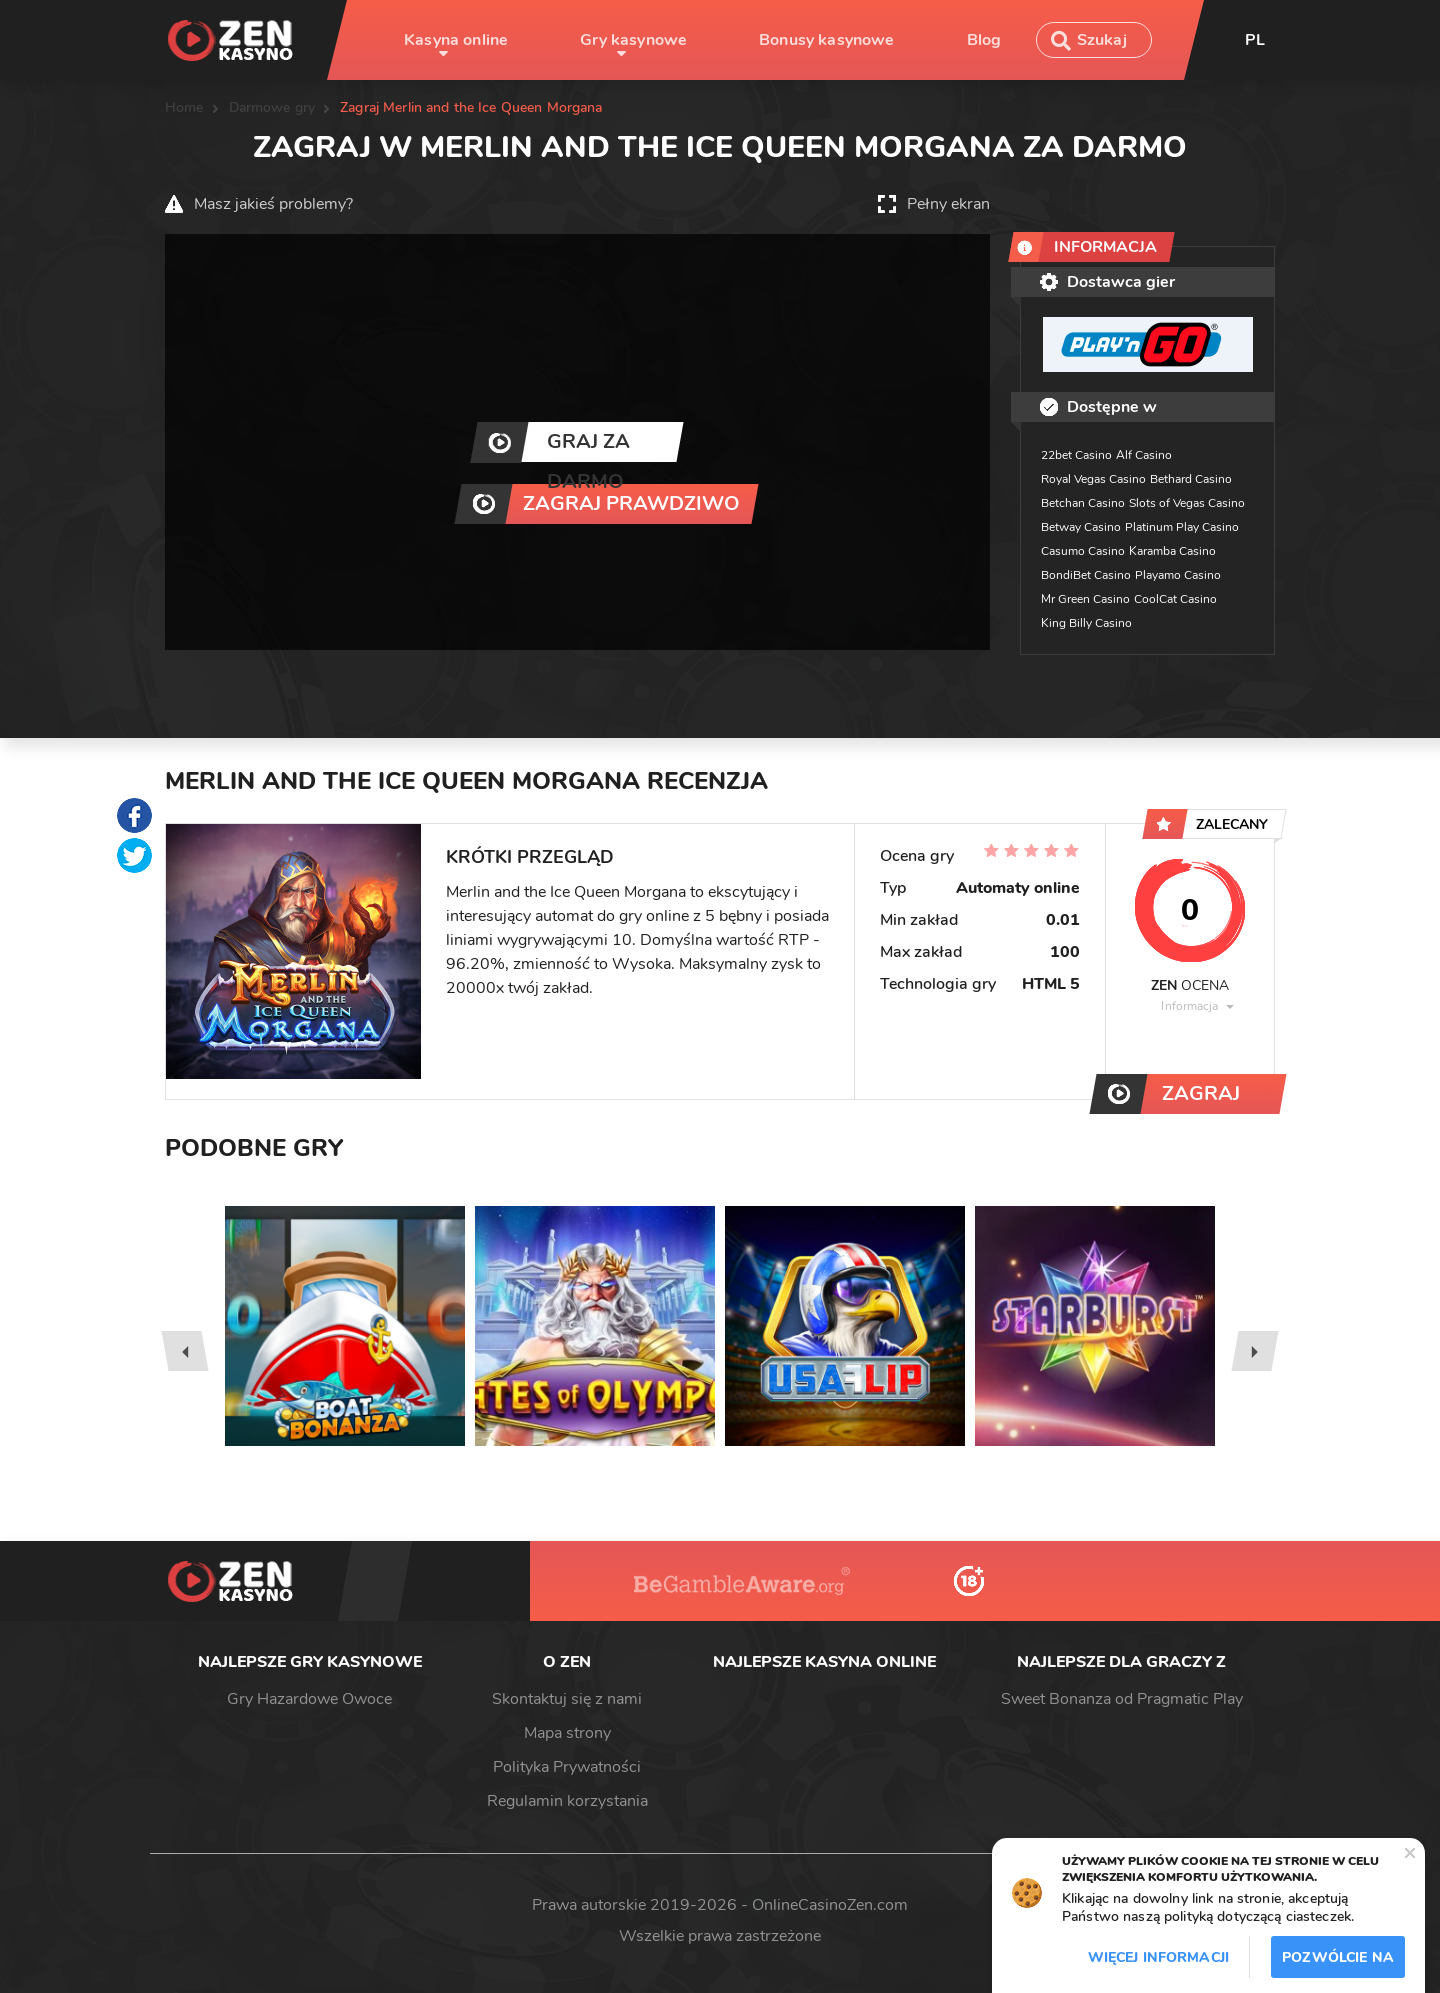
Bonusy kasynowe (826, 40)
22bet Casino (1076, 455)
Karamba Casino (1172, 551)
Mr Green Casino (1085, 599)
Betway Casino (1081, 527)
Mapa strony (567, 1733)
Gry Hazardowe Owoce (309, 1699)
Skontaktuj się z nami (567, 1699)
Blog (984, 40)
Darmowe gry (272, 107)
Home (184, 107)
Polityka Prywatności (567, 1767)
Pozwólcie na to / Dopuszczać (1338, 1963)
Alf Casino (1144, 455)
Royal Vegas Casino (1093, 479)
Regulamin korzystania (567, 1801)
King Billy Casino (1086, 623)
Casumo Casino (1083, 551)
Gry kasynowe (633, 40)
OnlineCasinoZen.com (830, 1905)
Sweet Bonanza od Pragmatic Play (1122, 1699)
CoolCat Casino (1175, 599)
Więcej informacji (1158, 1957)
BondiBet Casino (1086, 575)
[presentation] (184, 1351)
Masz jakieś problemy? (273, 204)
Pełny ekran (948, 204)
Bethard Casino (1191, 479)
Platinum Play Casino (1182, 527)
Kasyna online (456, 40)
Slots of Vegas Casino (1187, 503)
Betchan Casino (1083, 503)
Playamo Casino (1178, 575)
